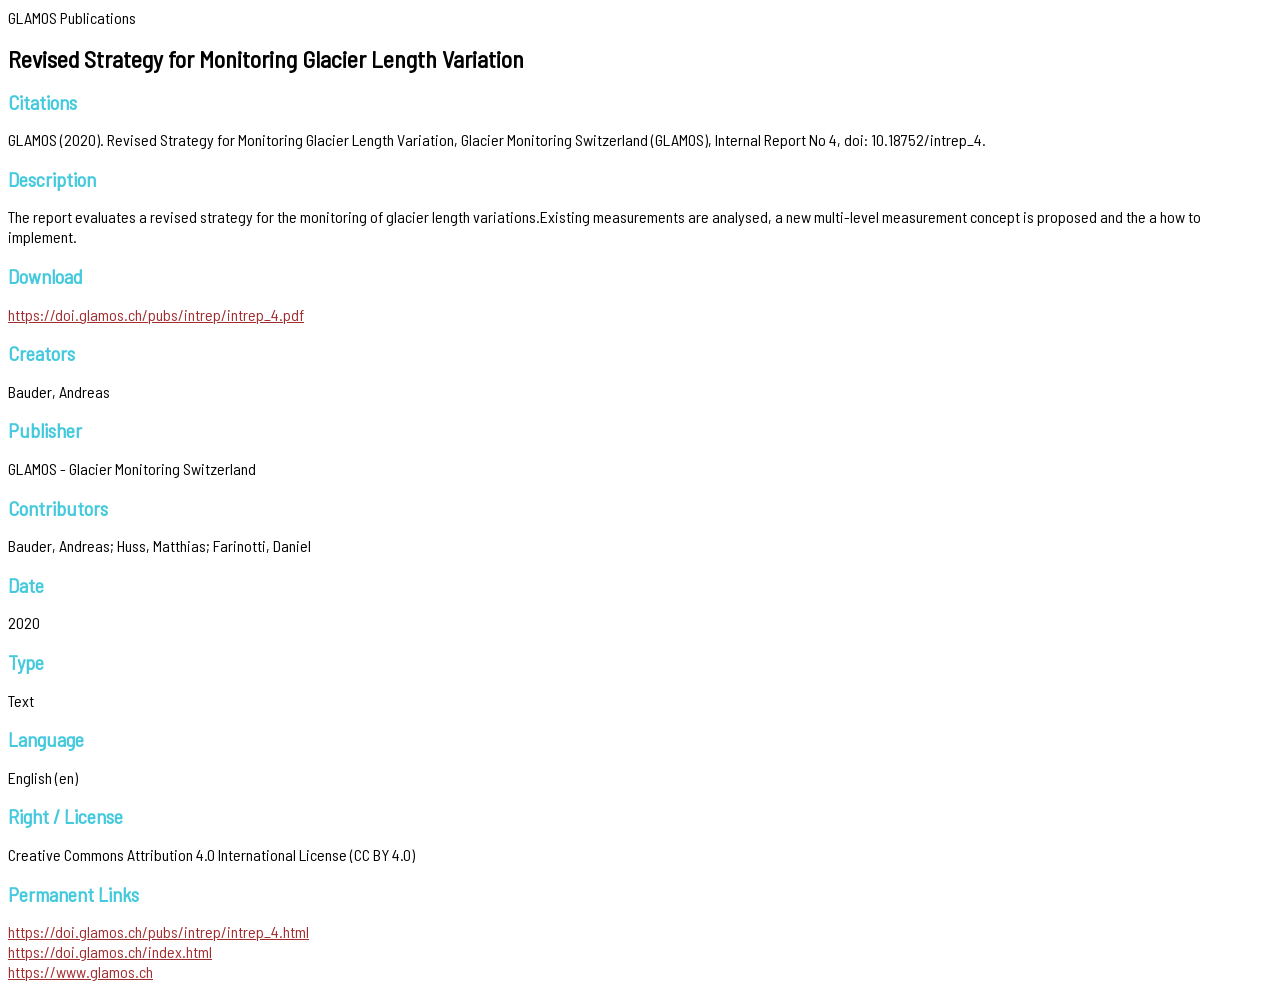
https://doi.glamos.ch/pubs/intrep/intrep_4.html (158, 931)
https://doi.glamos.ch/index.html (110, 951)
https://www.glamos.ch (80, 971)
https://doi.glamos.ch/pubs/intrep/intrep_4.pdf (156, 314)
